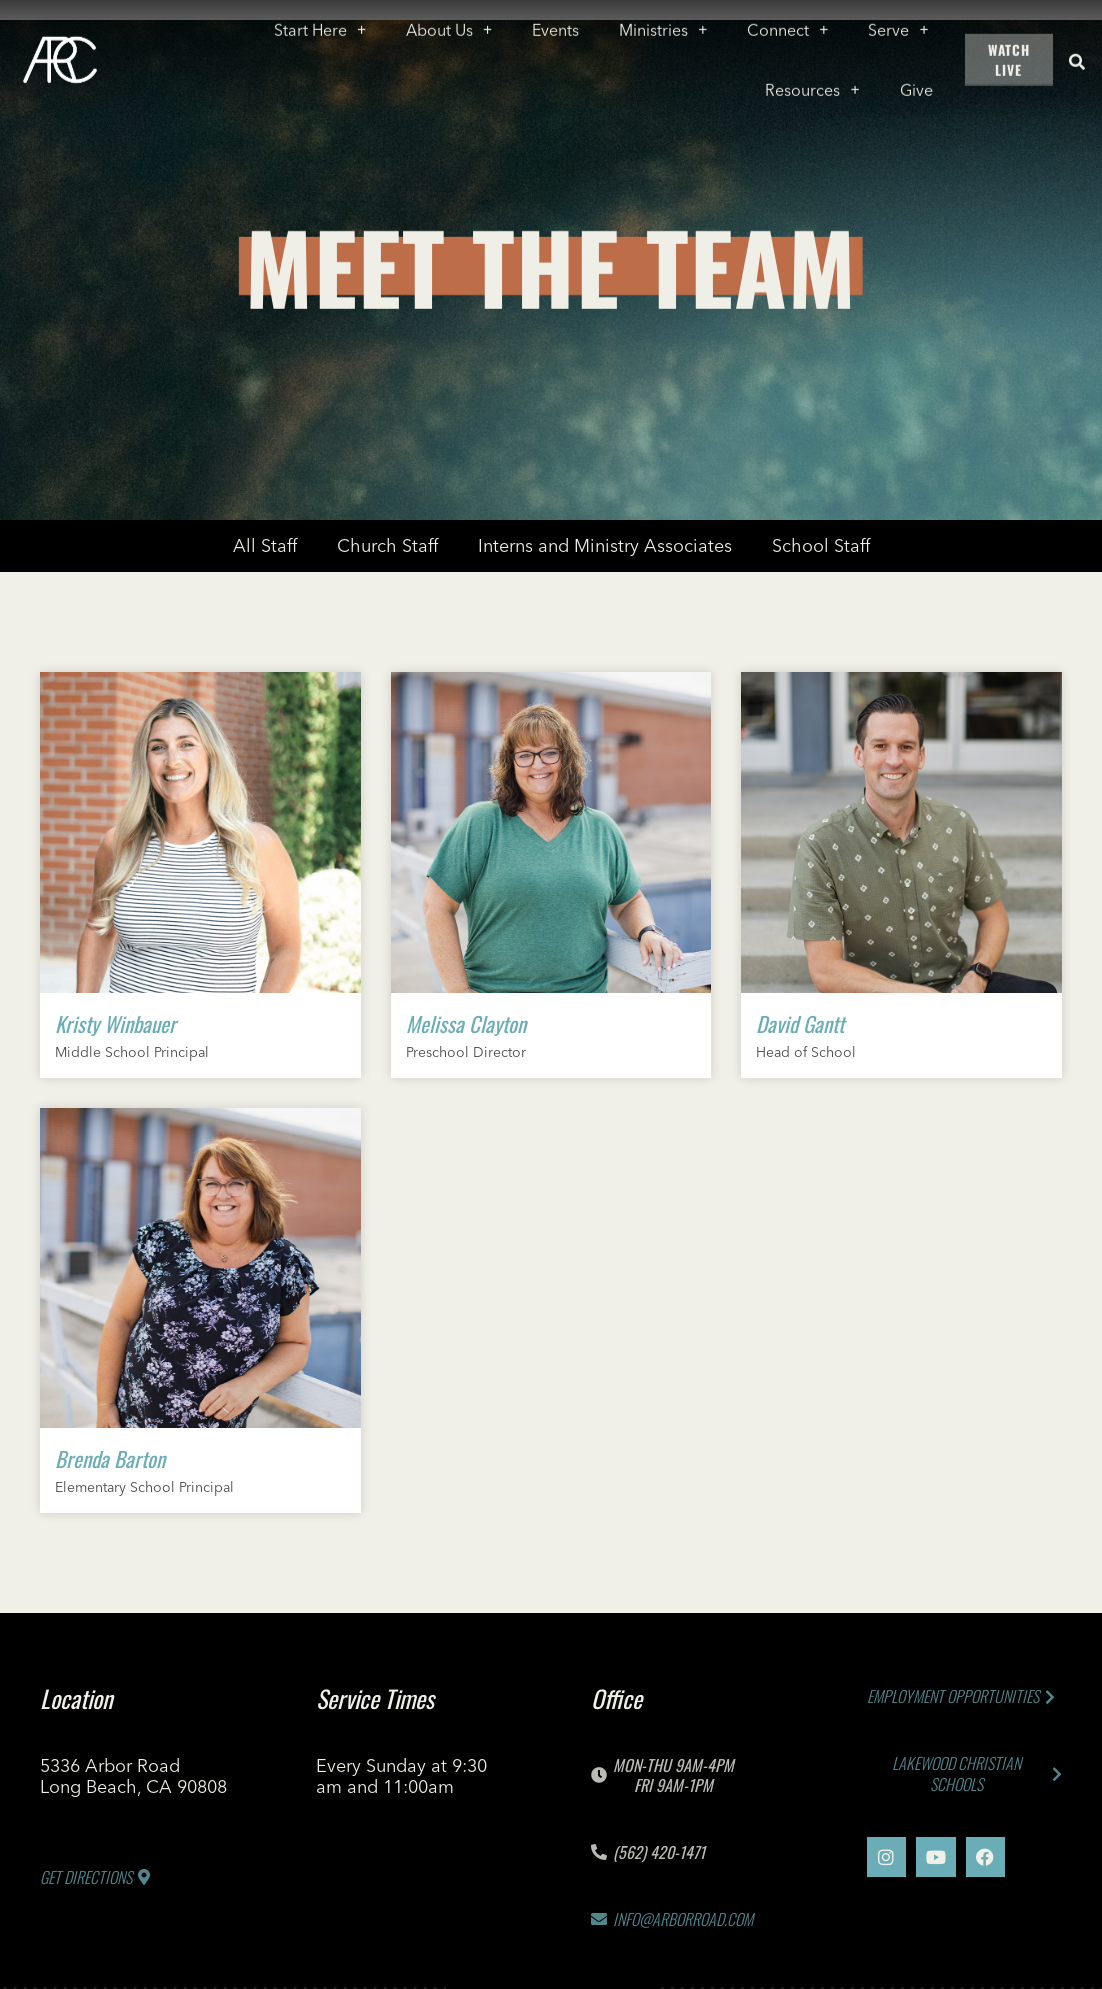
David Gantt (800, 1023)
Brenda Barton (110, 1458)
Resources (812, 83)
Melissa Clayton (466, 1023)
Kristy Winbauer (115, 1023)
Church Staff (387, 545)
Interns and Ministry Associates (605, 545)
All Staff (265, 545)
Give (916, 83)
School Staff (821, 545)
